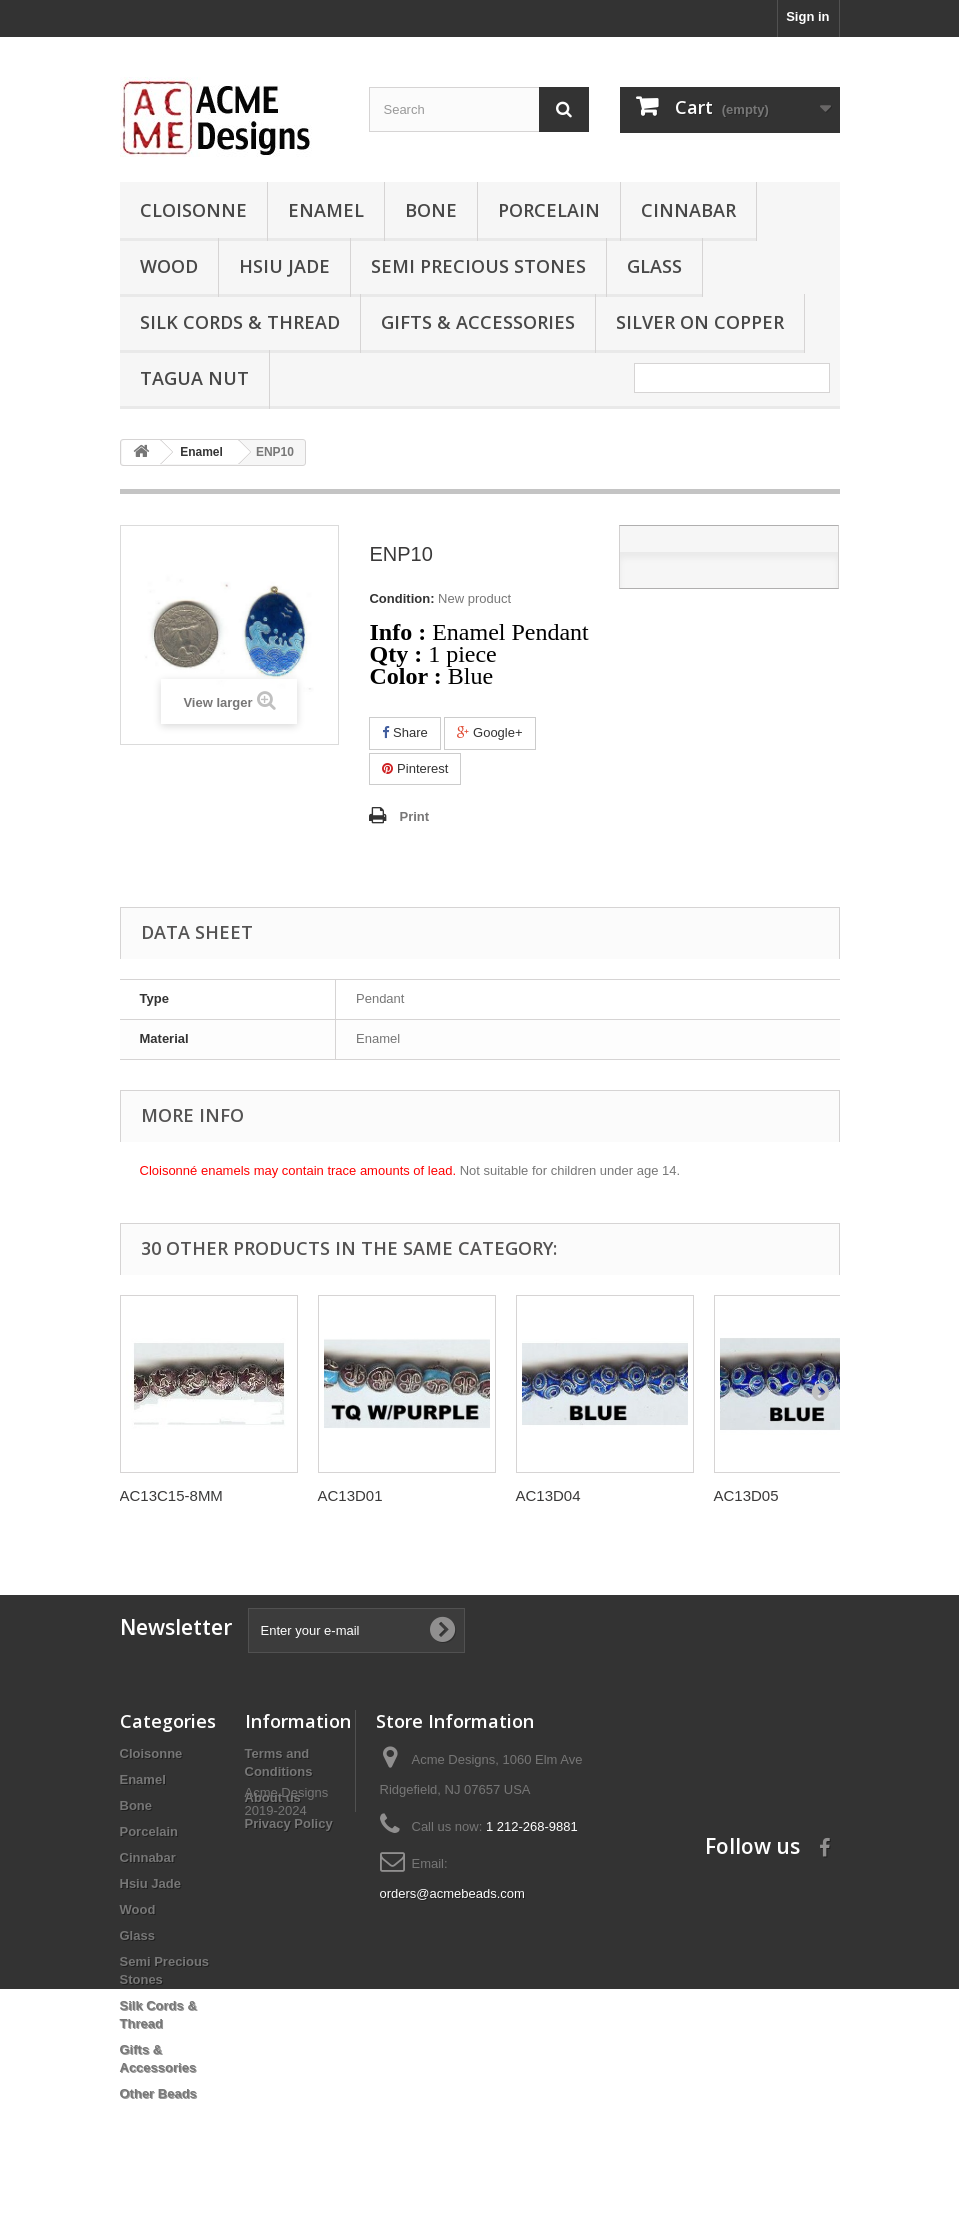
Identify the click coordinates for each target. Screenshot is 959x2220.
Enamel (326, 210)
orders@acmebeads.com (452, 1893)
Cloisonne (193, 210)
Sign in (807, 16)
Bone (431, 210)
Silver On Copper (700, 322)
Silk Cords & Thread (240, 322)
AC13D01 (350, 1495)
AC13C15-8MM (171, 1495)
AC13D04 (548, 1495)
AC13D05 (746, 1495)
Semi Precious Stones (478, 266)
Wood (169, 266)
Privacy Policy (289, 1823)
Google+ (489, 732)
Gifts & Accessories (478, 322)
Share (404, 732)
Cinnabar (688, 210)
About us (273, 1797)
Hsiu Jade (284, 266)
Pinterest (415, 768)
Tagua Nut (194, 378)
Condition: (401, 598)
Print (414, 816)
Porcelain (549, 210)
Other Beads (158, 2093)
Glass (654, 266)
